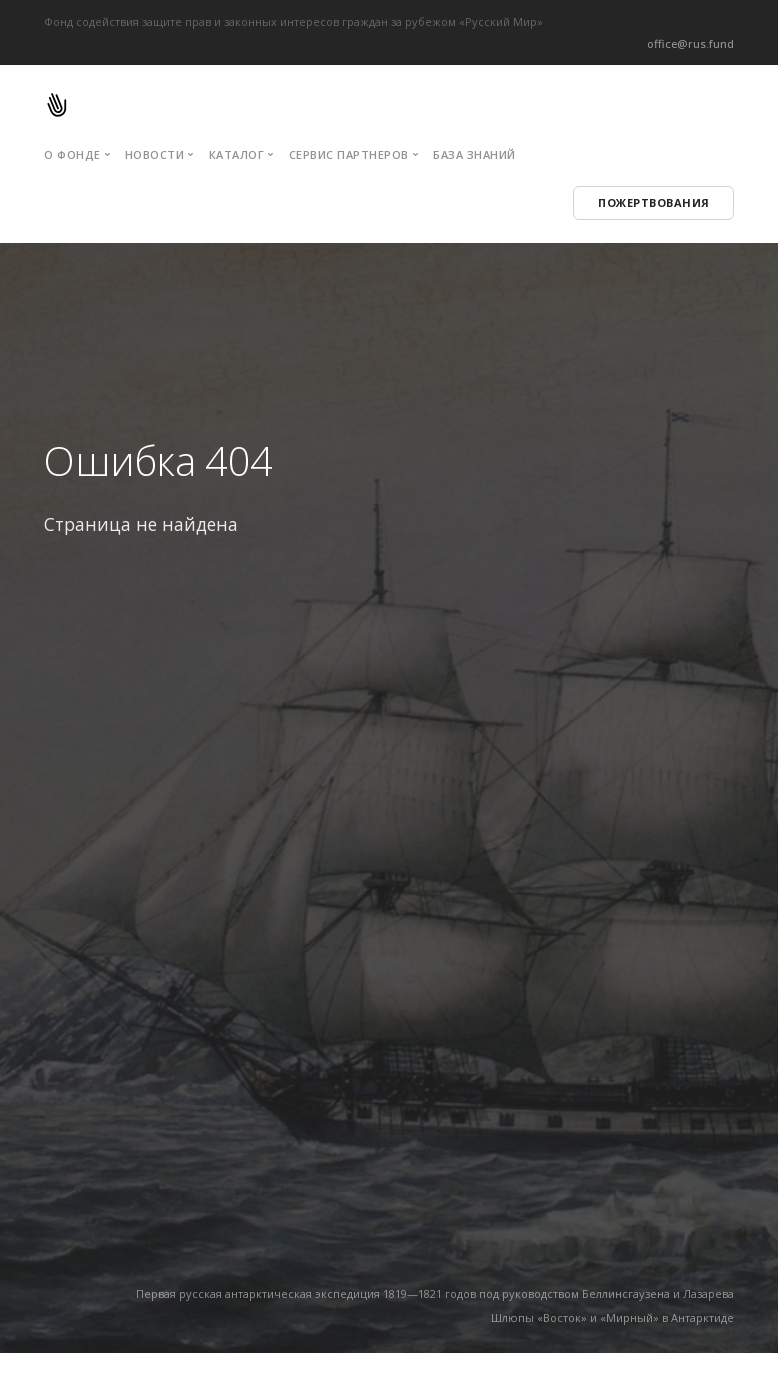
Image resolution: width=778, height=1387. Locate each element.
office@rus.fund (690, 43)
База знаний (474, 154)
